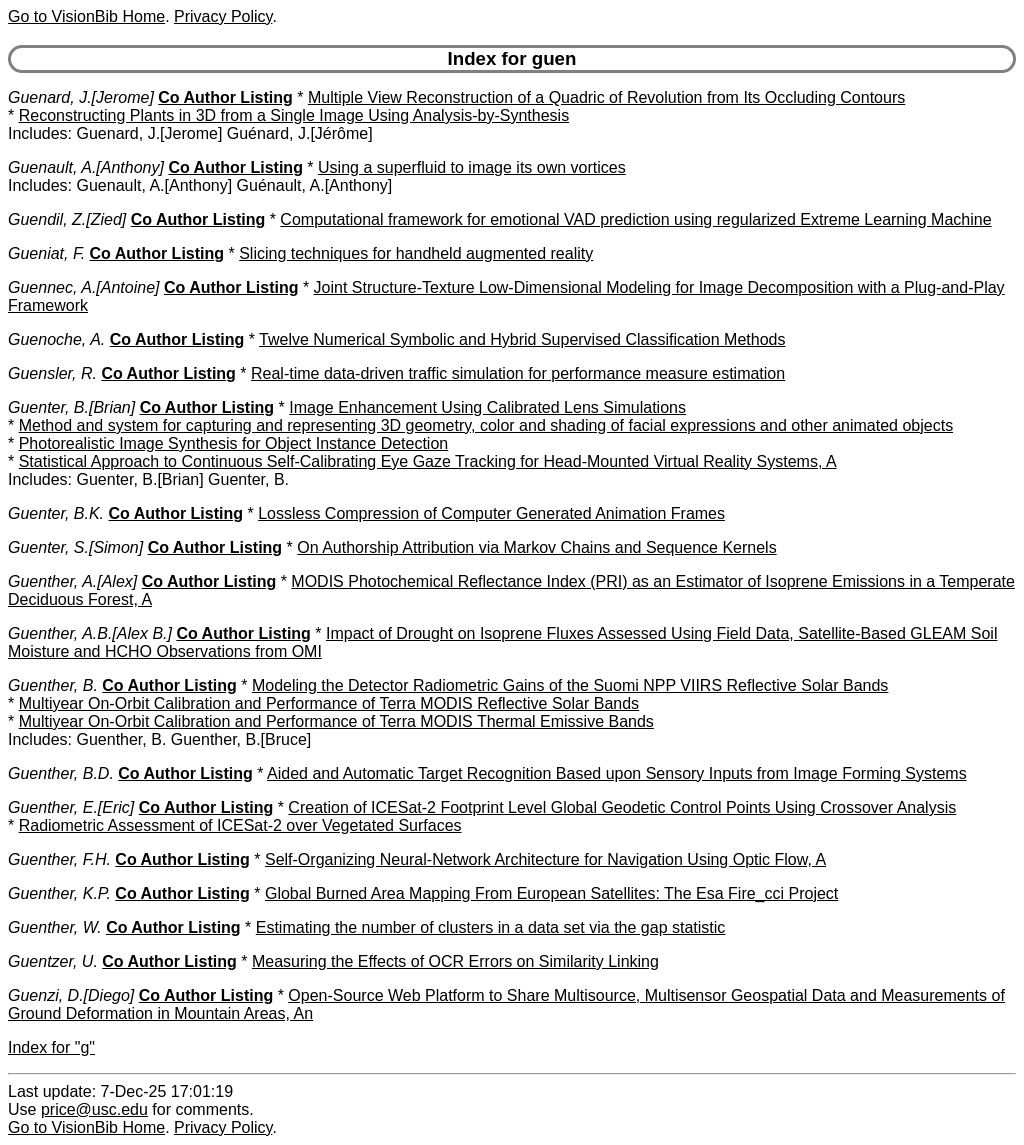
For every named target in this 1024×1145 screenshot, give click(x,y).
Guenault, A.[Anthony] (86, 167)
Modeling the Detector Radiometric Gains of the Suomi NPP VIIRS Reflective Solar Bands (570, 685)
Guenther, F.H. (59, 859)
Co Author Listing (225, 97)
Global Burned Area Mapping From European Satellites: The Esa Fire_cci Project (551, 893)
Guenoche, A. (56, 339)
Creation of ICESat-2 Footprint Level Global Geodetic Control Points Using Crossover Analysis (622, 807)
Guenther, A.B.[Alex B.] (90, 633)
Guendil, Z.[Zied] (67, 219)
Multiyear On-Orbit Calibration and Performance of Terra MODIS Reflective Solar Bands (329, 703)
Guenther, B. (53, 685)
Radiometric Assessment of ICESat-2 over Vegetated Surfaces (240, 825)
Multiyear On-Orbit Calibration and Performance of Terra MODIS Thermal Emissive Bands (336, 721)
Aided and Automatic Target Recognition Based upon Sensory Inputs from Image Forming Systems (617, 773)
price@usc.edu (94, 1109)
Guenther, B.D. (61, 773)
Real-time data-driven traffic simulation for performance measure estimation (518, 373)
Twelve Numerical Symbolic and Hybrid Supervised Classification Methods (522, 339)
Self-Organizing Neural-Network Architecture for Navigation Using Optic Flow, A (545, 859)
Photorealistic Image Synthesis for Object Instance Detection (234, 443)
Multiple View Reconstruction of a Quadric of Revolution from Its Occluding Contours (606, 97)
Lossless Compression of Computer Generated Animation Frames (491, 513)
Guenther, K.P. (59, 893)
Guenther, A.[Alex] (72, 581)
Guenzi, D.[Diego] (71, 995)
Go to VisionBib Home (86, 16)
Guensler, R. (52, 373)
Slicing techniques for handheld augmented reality (416, 253)
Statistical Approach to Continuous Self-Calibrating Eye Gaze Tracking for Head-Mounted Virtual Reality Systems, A (428, 461)
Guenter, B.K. (56, 513)
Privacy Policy (223, 16)
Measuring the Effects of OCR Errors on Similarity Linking (455, 961)
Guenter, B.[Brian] (71, 407)
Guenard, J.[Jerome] (81, 97)
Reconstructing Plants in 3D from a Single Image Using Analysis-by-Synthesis (294, 115)
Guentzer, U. (53, 961)
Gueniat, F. (46, 253)
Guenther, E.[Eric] (71, 807)
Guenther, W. (55, 927)
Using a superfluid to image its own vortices (472, 167)
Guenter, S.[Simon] (75, 547)
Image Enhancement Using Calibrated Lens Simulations (487, 407)
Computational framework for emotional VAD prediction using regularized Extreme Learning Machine (635, 219)
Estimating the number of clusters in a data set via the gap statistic (491, 927)
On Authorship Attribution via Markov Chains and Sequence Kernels (536, 547)
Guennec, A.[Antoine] (84, 287)
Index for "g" (51, 1047)
